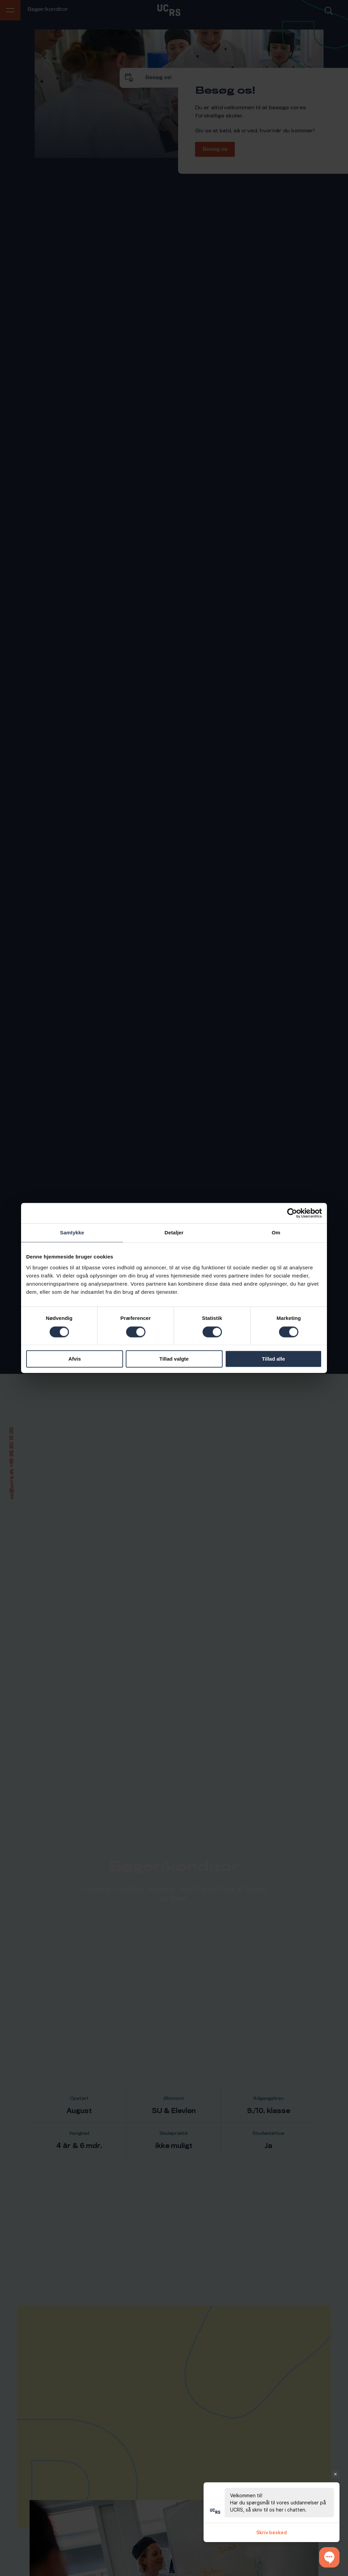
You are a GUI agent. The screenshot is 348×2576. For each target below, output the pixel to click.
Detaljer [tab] (174, 1232)
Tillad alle (273, 1359)
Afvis (74, 1359)
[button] (329, 2557)
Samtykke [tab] (72, 1232)
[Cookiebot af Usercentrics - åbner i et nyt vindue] (292, 1213)
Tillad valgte (174, 1359)
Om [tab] (276, 1232)
